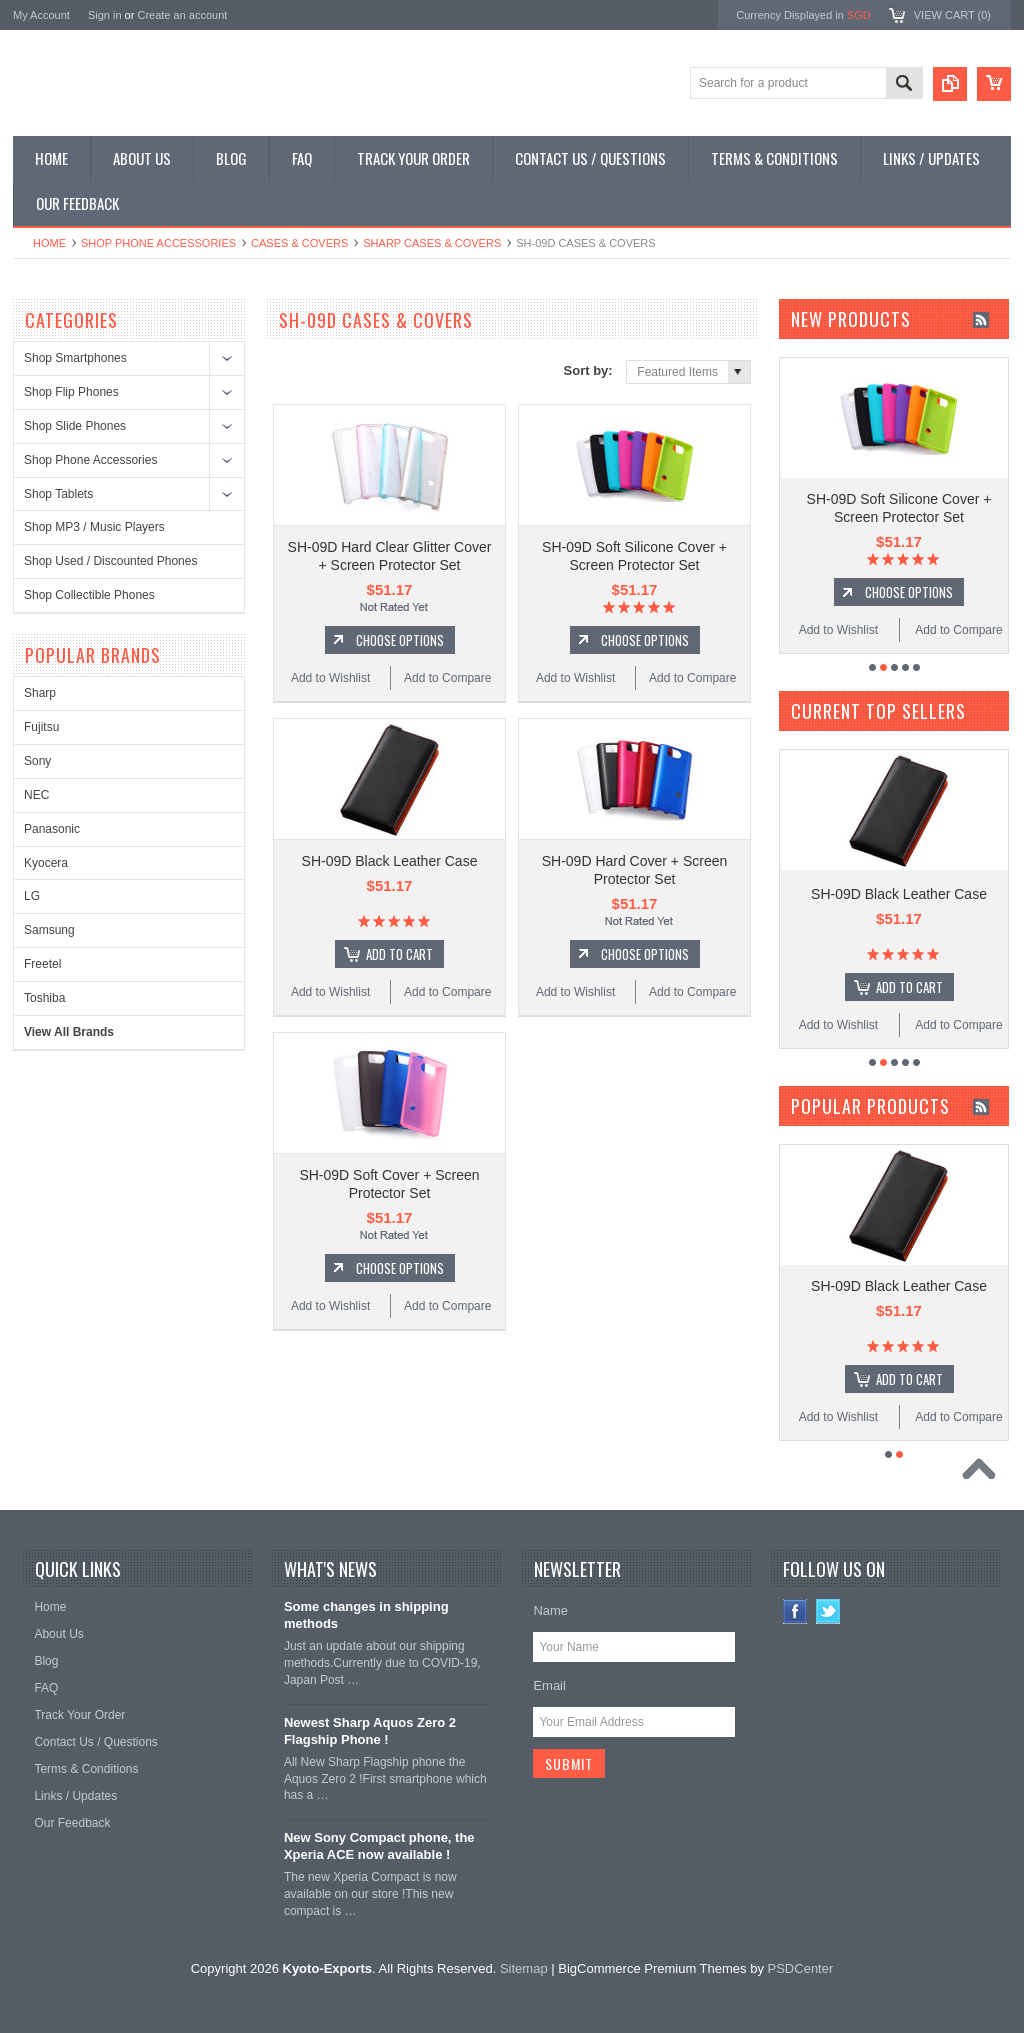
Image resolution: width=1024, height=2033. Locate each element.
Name (550, 1610)
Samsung (49, 930)
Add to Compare (447, 678)
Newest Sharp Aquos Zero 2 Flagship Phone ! (370, 1731)
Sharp (40, 693)
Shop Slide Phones (75, 426)
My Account (41, 15)
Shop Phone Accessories (158, 243)
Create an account (182, 15)
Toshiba (44, 998)
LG (32, 896)
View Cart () (952, 15)
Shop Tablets (58, 494)
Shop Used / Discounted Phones (110, 561)
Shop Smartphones (75, 358)
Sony (37, 761)
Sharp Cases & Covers (432, 243)
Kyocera (46, 863)
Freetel (42, 964)
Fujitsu (41, 727)
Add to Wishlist (330, 678)
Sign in (105, 15)
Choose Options (400, 640)
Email (549, 1685)
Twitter (828, 1611)
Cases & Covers (299, 243)
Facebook (795, 1611)
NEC (36, 795)
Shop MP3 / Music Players (94, 527)
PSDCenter (801, 1968)
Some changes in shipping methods (366, 1615)
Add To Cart (399, 954)
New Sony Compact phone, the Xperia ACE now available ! (379, 1846)
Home (49, 243)
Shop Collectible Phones (89, 595)
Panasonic (52, 829)
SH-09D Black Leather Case (390, 861)
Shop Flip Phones (71, 392)
